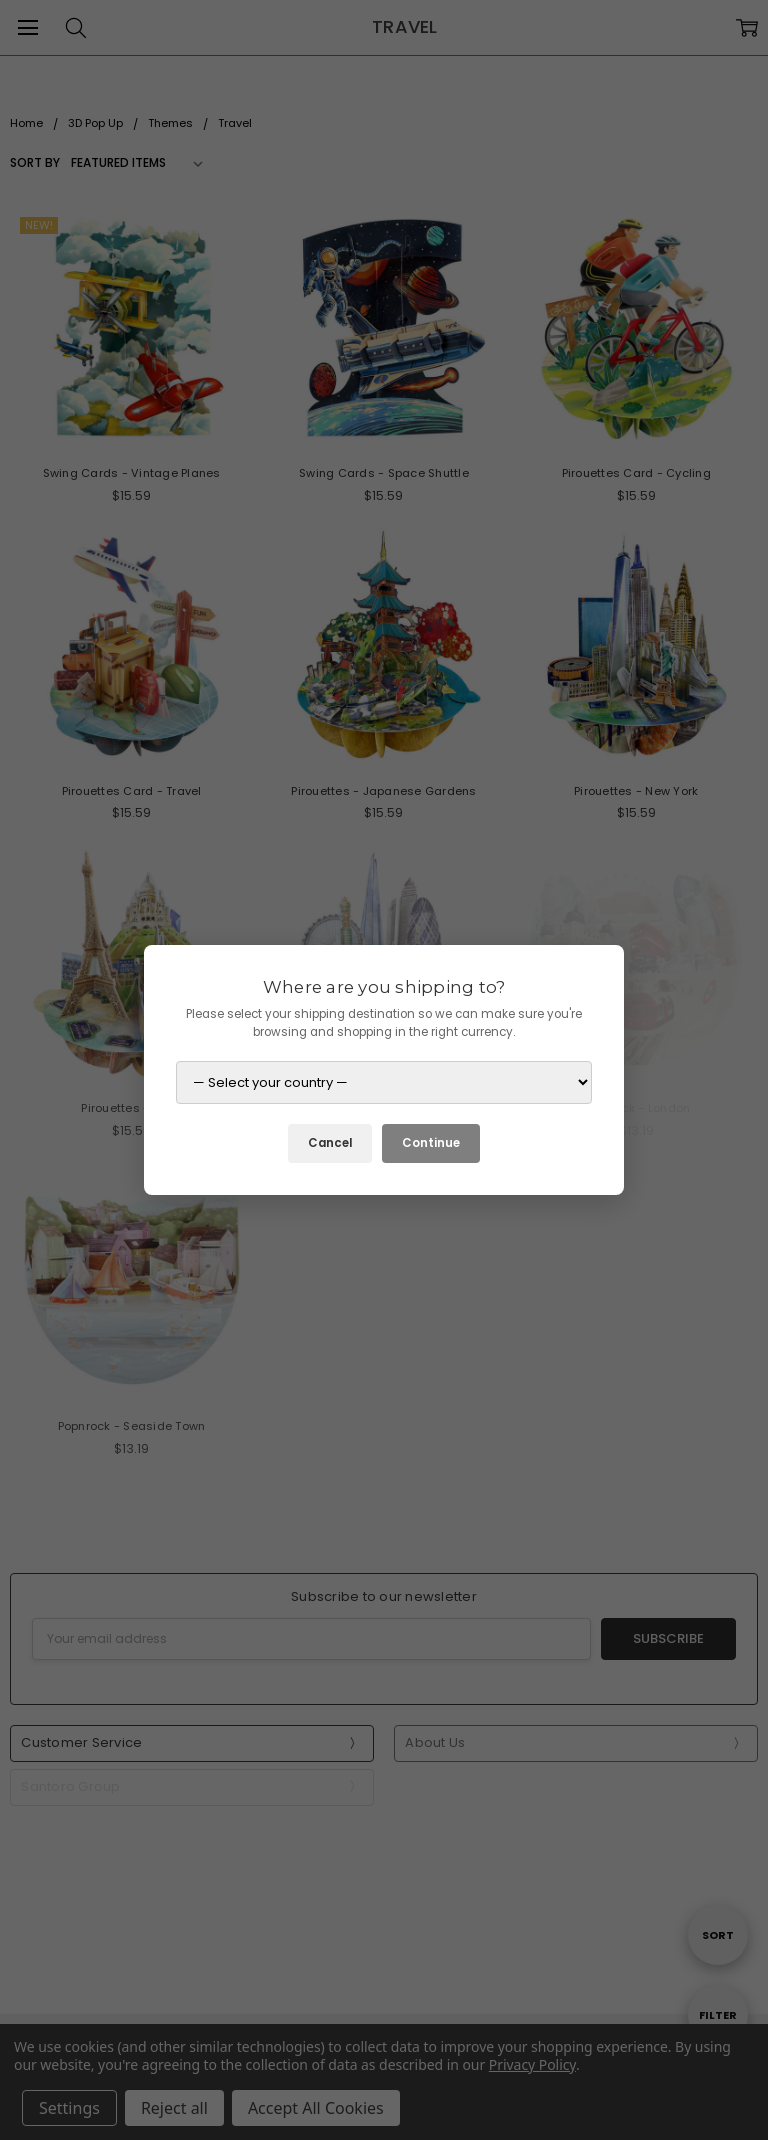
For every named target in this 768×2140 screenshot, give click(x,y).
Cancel (330, 1143)
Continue (431, 1143)
